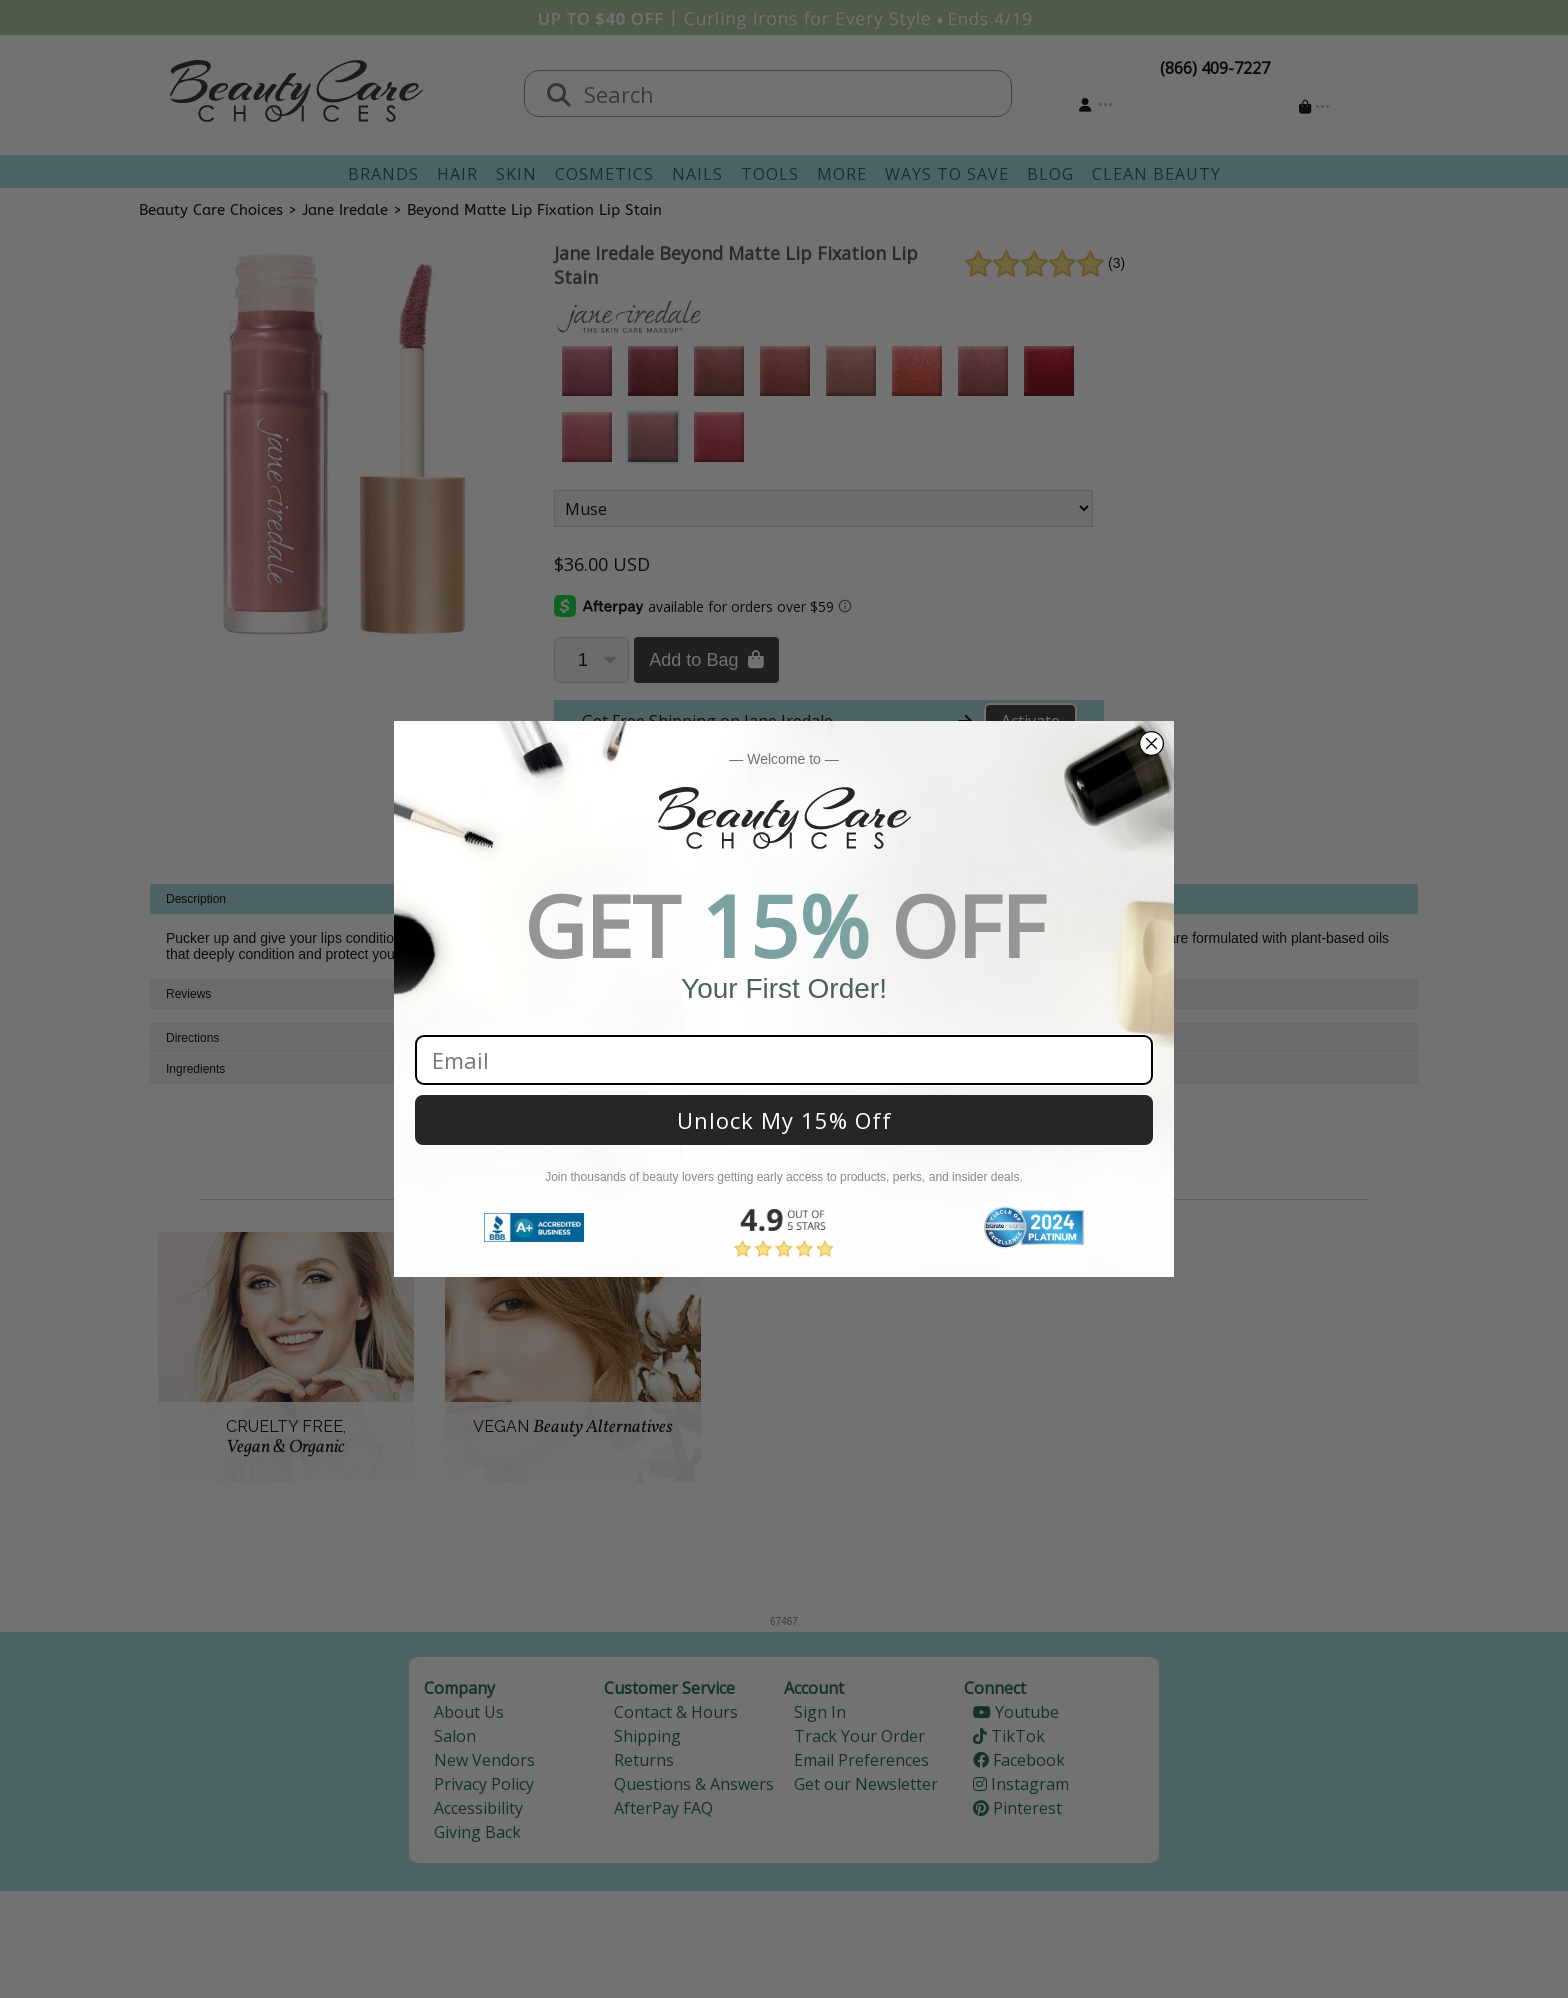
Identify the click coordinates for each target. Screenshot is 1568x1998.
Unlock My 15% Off (784, 1120)
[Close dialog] (1151, 743)
